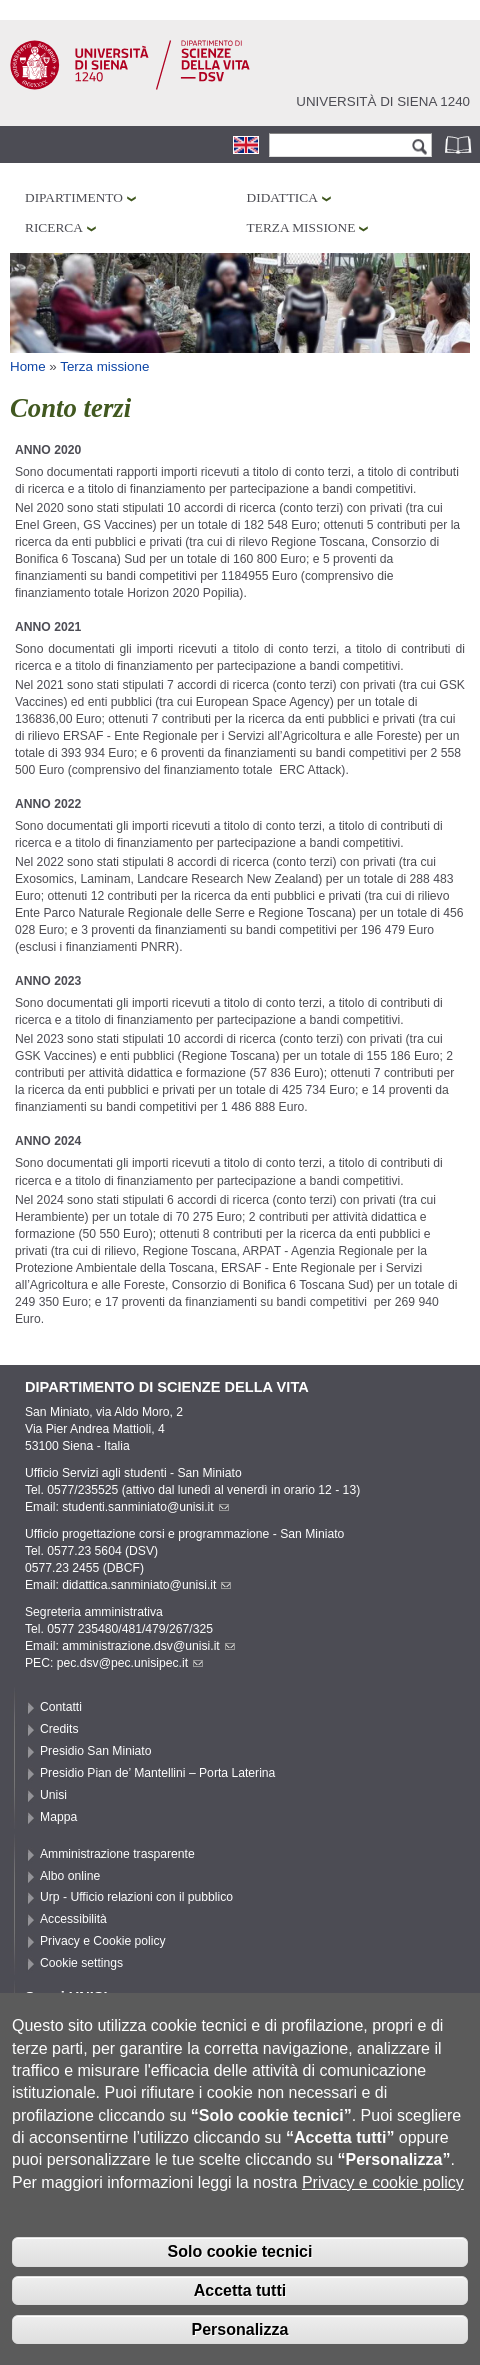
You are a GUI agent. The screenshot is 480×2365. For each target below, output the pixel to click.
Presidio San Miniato (96, 1751)
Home (28, 366)
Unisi (53, 1795)
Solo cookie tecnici (240, 2267)
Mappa (58, 1817)
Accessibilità (73, 1919)
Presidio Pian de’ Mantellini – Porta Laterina (157, 1773)
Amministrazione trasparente (117, 1854)
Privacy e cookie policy (383, 2197)
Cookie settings (81, 1963)
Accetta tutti (240, 2306)
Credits (59, 1729)
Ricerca (54, 227)
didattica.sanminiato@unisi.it (146, 1585)
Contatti (61, 1707)
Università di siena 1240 (383, 101)
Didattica (282, 197)
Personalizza (240, 2344)
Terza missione (301, 227)
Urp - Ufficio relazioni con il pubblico (136, 1897)
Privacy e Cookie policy (103, 1941)
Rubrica (460, 144)
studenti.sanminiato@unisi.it (145, 1507)
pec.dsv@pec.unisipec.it (130, 1663)
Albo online (70, 1876)
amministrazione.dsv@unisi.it (148, 1646)
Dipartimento (74, 197)
